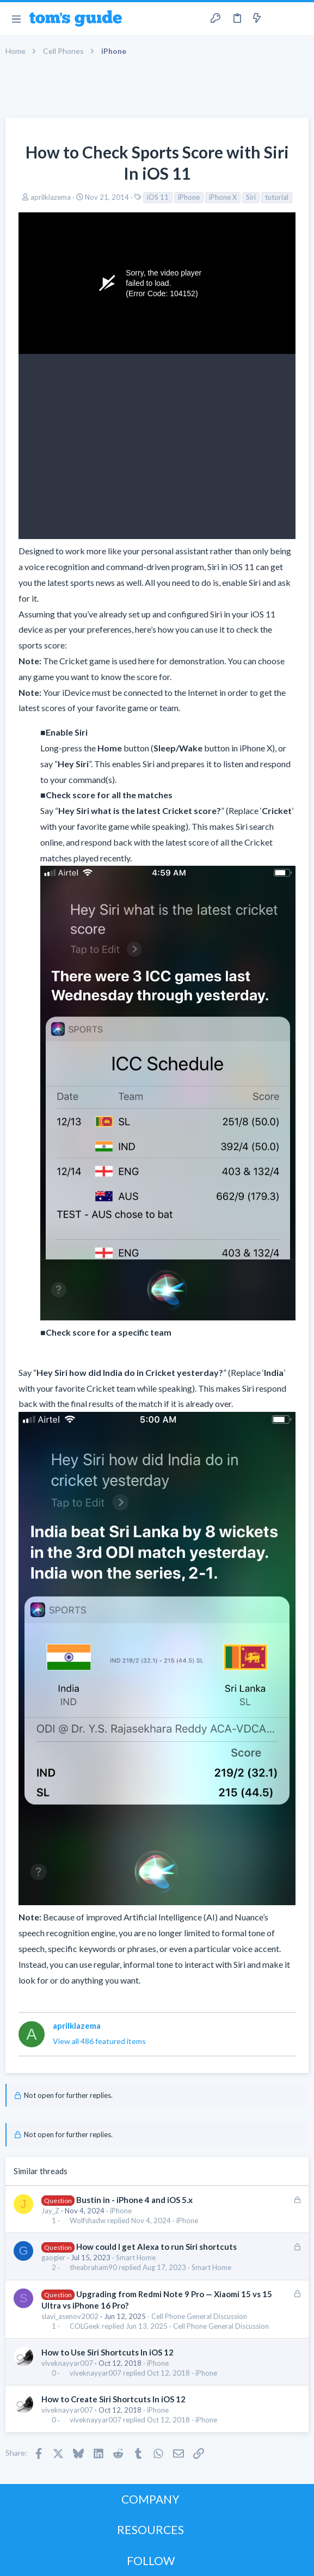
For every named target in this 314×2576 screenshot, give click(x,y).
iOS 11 (158, 197)
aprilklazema (50, 197)
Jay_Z (50, 2210)
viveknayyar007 (67, 2363)
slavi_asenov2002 (69, 2316)
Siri (251, 197)
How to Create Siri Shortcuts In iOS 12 (113, 2399)
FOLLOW (151, 2560)
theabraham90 (93, 2267)
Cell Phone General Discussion (199, 2316)
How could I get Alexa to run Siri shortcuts (156, 2246)
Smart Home (136, 2257)
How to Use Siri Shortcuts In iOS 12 (107, 2352)
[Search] (299, 18)
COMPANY (150, 2499)
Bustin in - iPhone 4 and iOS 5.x (134, 2200)
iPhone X (223, 197)
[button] (16, 18)
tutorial (276, 197)
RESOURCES (150, 2529)
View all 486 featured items (99, 2041)
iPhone (189, 197)
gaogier (53, 2257)
